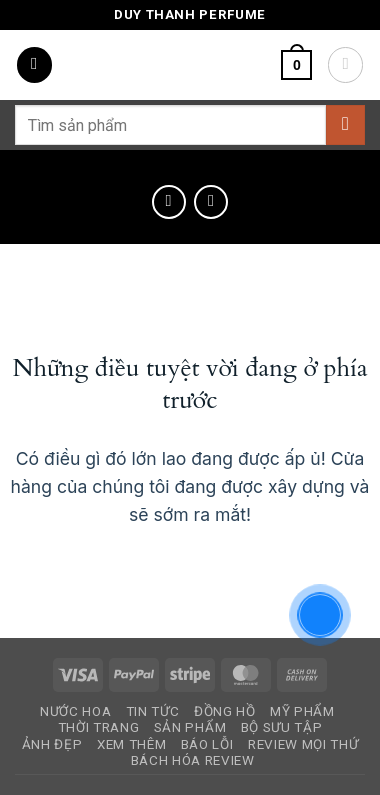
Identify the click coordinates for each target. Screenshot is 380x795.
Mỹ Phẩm (302, 711)
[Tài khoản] (345, 64)
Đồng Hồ (225, 711)
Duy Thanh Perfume (190, 14)
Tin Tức (153, 711)
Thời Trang (99, 727)
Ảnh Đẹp (52, 744)
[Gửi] (345, 124)
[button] (34, 65)
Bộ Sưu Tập (282, 727)
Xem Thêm (131, 744)
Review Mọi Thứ (303, 744)
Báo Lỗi (207, 744)
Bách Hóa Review (193, 760)
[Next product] (169, 202)
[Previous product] (211, 202)
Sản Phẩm (190, 727)
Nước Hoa (75, 711)
